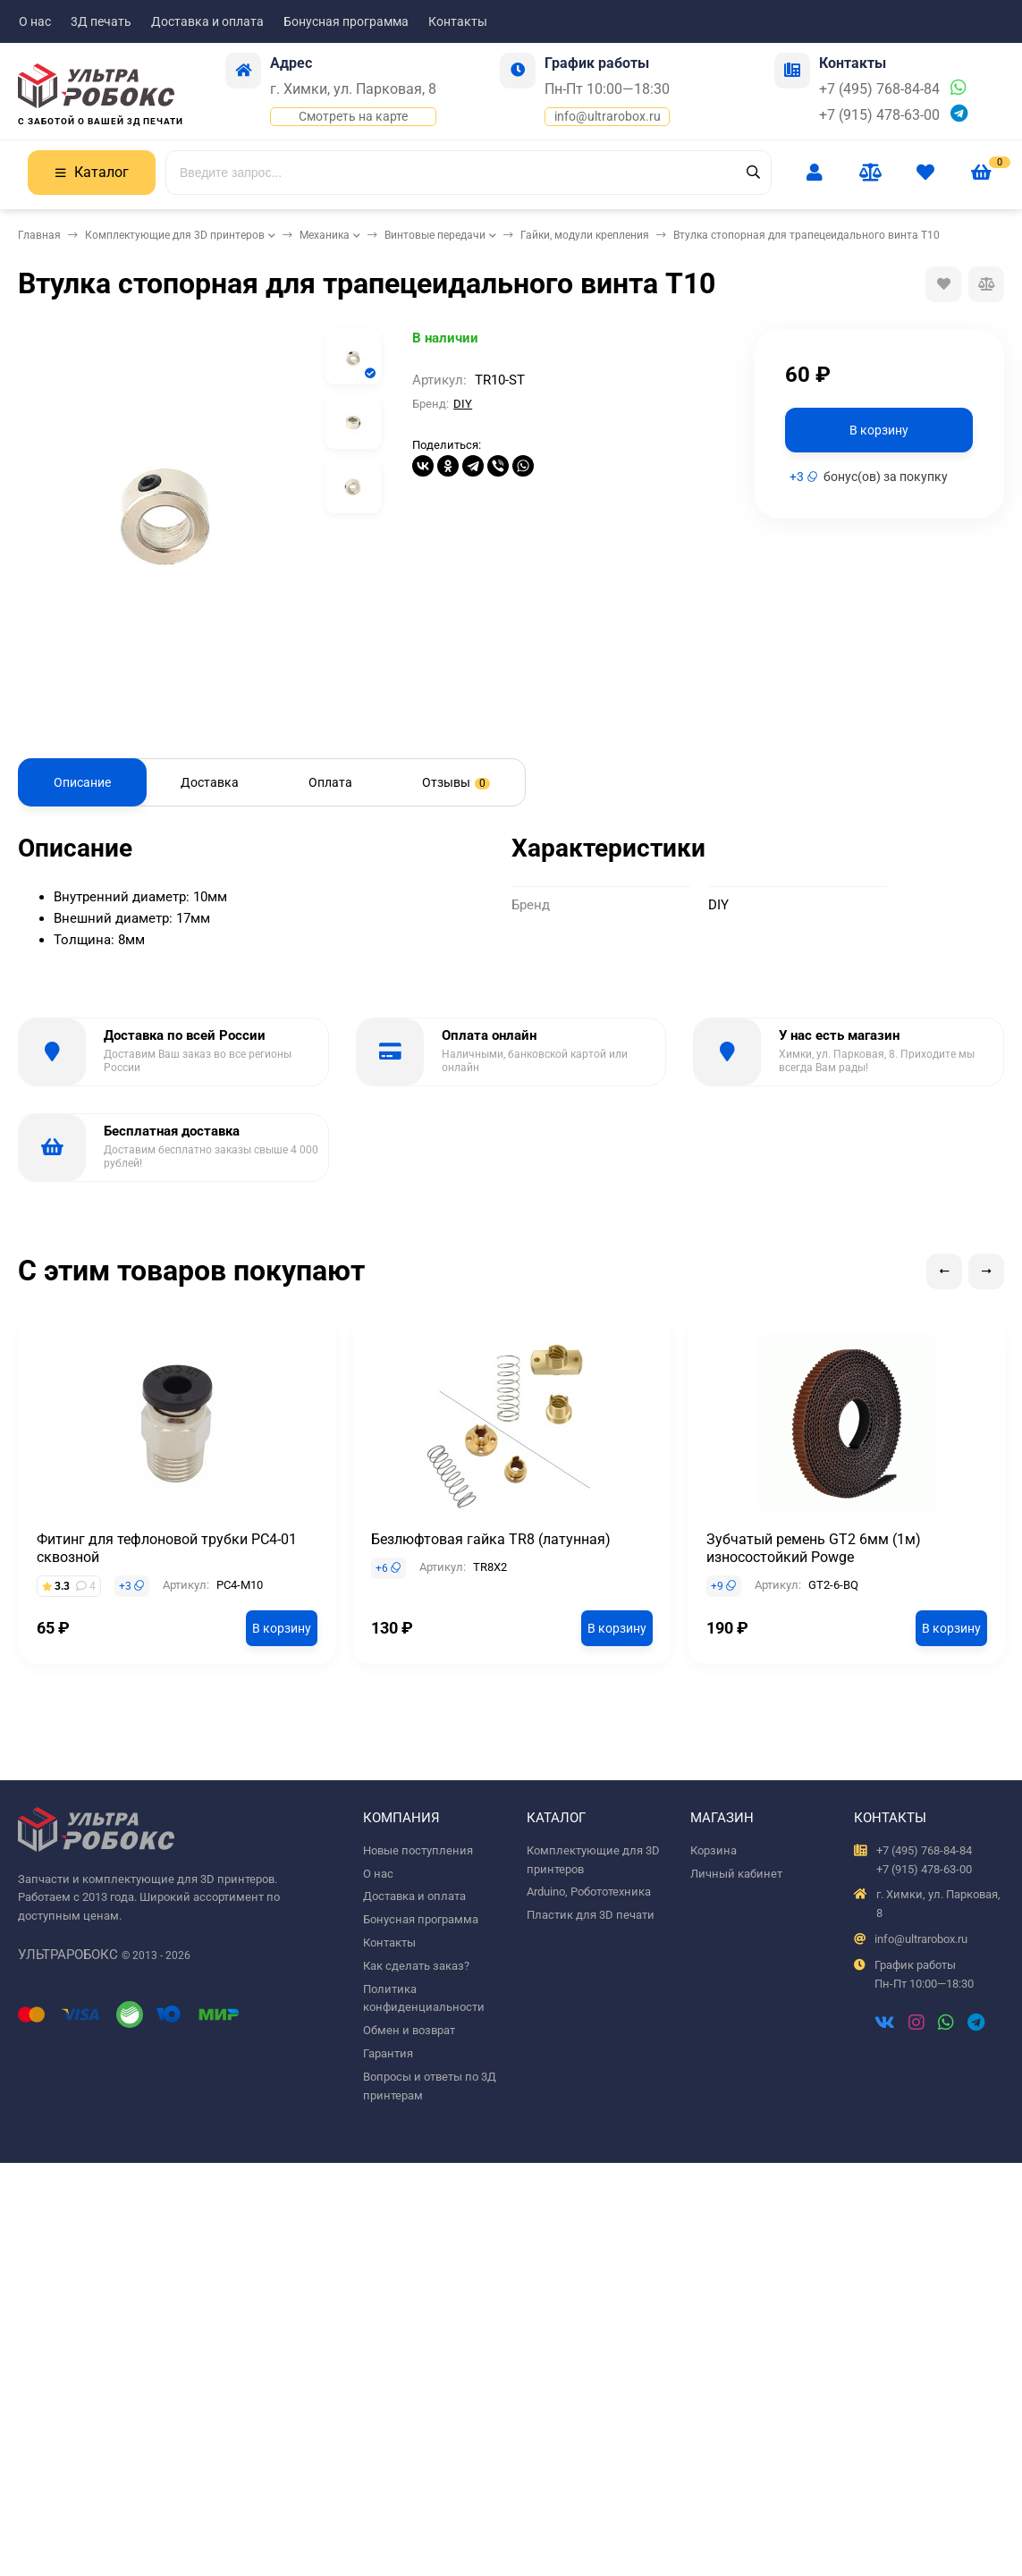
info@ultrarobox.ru (607, 116)
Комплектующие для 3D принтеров (175, 235)
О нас (35, 21)
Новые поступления (418, 1850)
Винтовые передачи (435, 235)
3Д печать (101, 21)
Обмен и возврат (409, 2030)
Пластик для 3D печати (591, 1914)
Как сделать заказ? (416, 1965)
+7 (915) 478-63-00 (879, 114)
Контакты (457, 21)
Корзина (713, 1850)
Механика (325, 235)
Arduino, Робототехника (589, 1891)
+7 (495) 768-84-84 (879, 88)
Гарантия (388, 2053)
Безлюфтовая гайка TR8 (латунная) (491, 1539)
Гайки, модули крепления (584, 235)
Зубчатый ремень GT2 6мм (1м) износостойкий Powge (813, 1548)
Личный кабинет (736, 1873)
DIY (462, 403)
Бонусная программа (346, 21)
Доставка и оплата (207, 21)
